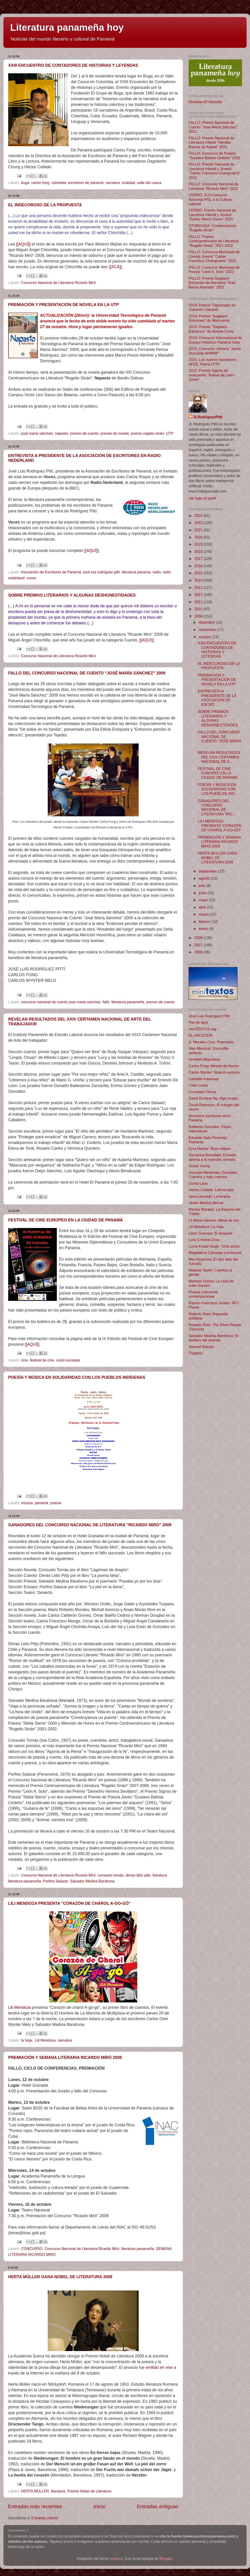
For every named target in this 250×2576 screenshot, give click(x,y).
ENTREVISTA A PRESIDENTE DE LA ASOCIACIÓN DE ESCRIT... (217, 697)
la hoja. (27, 2040)
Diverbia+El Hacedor (205, 102)
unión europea (68, 1360)
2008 (199, 938)
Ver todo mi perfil (202, 498)
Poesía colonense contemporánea (203, 1294)
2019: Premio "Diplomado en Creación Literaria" (212, 307)
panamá (41, 1503)
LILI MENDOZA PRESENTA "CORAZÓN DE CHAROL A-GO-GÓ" (69, 1903)
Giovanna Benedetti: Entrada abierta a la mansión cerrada (212, 1157)
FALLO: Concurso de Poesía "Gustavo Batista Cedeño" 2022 (214, 155)
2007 (199, 945)
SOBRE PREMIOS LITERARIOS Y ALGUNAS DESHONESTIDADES (72, 595)
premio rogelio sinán (147, 433)
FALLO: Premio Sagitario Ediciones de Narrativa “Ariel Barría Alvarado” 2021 (212, 282)
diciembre (207, 622)
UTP (169, 433)
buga (25, 183)
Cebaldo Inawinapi (204, 1079)
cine (24, 1360)
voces (31, 578)
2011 (199, 602)
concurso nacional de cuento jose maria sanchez (61, 1002)
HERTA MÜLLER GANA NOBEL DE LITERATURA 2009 (60, 2277)
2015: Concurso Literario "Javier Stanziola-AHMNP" (215, 351)
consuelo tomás (110, 1875)
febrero (205, 921)
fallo (106, 1002)
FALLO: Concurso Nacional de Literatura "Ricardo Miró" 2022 (213, 186)
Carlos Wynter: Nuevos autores (214, 1072)
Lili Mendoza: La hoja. (206, 1227)
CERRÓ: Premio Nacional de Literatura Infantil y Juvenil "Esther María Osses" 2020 (212, 214)
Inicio (99, 2506)
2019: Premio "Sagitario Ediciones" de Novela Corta (211, 329)
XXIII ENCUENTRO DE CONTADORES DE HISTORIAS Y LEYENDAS (73, 65)
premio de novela (115, 433)
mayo (204, 900)
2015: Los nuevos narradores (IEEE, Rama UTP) (213, 361)
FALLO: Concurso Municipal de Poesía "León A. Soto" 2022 (214, 269)
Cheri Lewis (198, 1085)
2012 (199, 594)
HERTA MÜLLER (35, 2491)
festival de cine (42, 1360)
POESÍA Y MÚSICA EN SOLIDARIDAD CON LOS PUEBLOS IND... (217, 789)
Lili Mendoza (19, 2007)
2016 (199, 566)
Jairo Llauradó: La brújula (209, 1196)
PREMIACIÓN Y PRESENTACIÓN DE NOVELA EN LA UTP (63, 304)
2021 (199, 530)
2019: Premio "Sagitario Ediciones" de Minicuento (209, 318)
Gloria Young (199, 1166)
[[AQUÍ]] (23, 244)
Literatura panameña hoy (67, 27)
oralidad (128, 183)
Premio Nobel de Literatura (89, 2491)
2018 (199, 551)
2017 (199, 559)
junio (203, 893)
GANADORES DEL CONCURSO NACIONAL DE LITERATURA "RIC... (216, 807)
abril (203, 907)
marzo (204, 914)
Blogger (166, 2558)
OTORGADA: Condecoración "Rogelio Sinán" (212, 228)
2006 (199, 952)
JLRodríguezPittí (207, 417)
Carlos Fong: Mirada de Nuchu (214, 1066)
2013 (199, 587)
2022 (199, 523)
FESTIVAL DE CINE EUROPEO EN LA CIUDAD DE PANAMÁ (65, 1220)
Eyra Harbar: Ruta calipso (210, 1148)
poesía (55, 1503)
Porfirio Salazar (55, 1881)
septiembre (208, 871)
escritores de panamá (86, 183)
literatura (159, 1875)
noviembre (208, 630)
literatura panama (136, 572)
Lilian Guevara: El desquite (210, 1233)
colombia (58, 183)
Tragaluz (196, 1353)
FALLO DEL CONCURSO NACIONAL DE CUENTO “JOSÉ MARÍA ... (219, 738)
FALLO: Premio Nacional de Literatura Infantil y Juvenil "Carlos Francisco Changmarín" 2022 (214, 170)
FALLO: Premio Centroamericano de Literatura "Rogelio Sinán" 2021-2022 (214, 241)
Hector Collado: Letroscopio (211, 1190)
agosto (205, 878)
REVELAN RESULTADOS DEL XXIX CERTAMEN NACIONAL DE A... (219, 757)
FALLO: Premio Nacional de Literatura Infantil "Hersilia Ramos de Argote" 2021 (211, 142)
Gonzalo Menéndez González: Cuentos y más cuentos (213, 1174)
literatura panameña (127, 1002)
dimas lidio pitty (138, 1875)
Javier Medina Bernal (206, 1203)
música (27, 1503)
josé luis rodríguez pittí (101, 572)
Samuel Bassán (201, 1347)
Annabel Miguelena (204, 1059)
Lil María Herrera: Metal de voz (214, 1220)
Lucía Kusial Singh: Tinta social (214, 1246)
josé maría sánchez (37, 433)
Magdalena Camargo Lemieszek (215, 1253)
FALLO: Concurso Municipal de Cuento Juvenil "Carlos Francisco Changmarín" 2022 (214, 256)
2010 (199, 609)
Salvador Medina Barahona (92, 1881)
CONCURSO (31, 2249)
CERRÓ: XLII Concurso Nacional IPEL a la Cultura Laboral (210, 199)
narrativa (112, 183)
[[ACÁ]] (115, 267)
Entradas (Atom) (44, 2518)
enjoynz (116, 2558)
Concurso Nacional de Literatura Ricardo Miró (58, 283)
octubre (205, 637)
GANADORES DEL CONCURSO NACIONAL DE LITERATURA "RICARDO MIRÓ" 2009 (89, 1525)
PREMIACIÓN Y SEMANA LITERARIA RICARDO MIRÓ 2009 (65, 2057)
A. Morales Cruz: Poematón (211, 1042)
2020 (199, 537)
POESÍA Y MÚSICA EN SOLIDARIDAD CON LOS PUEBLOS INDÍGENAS (76, 1377)
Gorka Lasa (198, 1183)
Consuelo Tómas (202, 1092)
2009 (199, 616)
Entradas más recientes (35, 2506)
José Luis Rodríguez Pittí (209, 1016)
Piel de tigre (198, 1022)
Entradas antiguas (157, 2506)
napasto (61, 433)
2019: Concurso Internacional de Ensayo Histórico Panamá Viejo (215, 340)
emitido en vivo (159, 2367)
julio (202, 885)
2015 (199, 573)
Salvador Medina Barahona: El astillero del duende (214, 1338)
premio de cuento (84, 433)
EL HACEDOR (200, 1035)
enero (204, 929)
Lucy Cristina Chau (204, 1240)
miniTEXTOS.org (202, 1029)
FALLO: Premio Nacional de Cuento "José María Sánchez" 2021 (213, 126)
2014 (199, 580)
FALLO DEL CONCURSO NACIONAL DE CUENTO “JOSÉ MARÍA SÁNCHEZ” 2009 (86, 673)
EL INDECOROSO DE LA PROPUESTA (45, 205)
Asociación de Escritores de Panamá (51, 572)
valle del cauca (149, 183)
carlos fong (40, 183)
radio (156, 572)
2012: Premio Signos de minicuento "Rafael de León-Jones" (212, 374)
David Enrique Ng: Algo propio (213, 1098)
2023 (199, 515)
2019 (199, 544)
